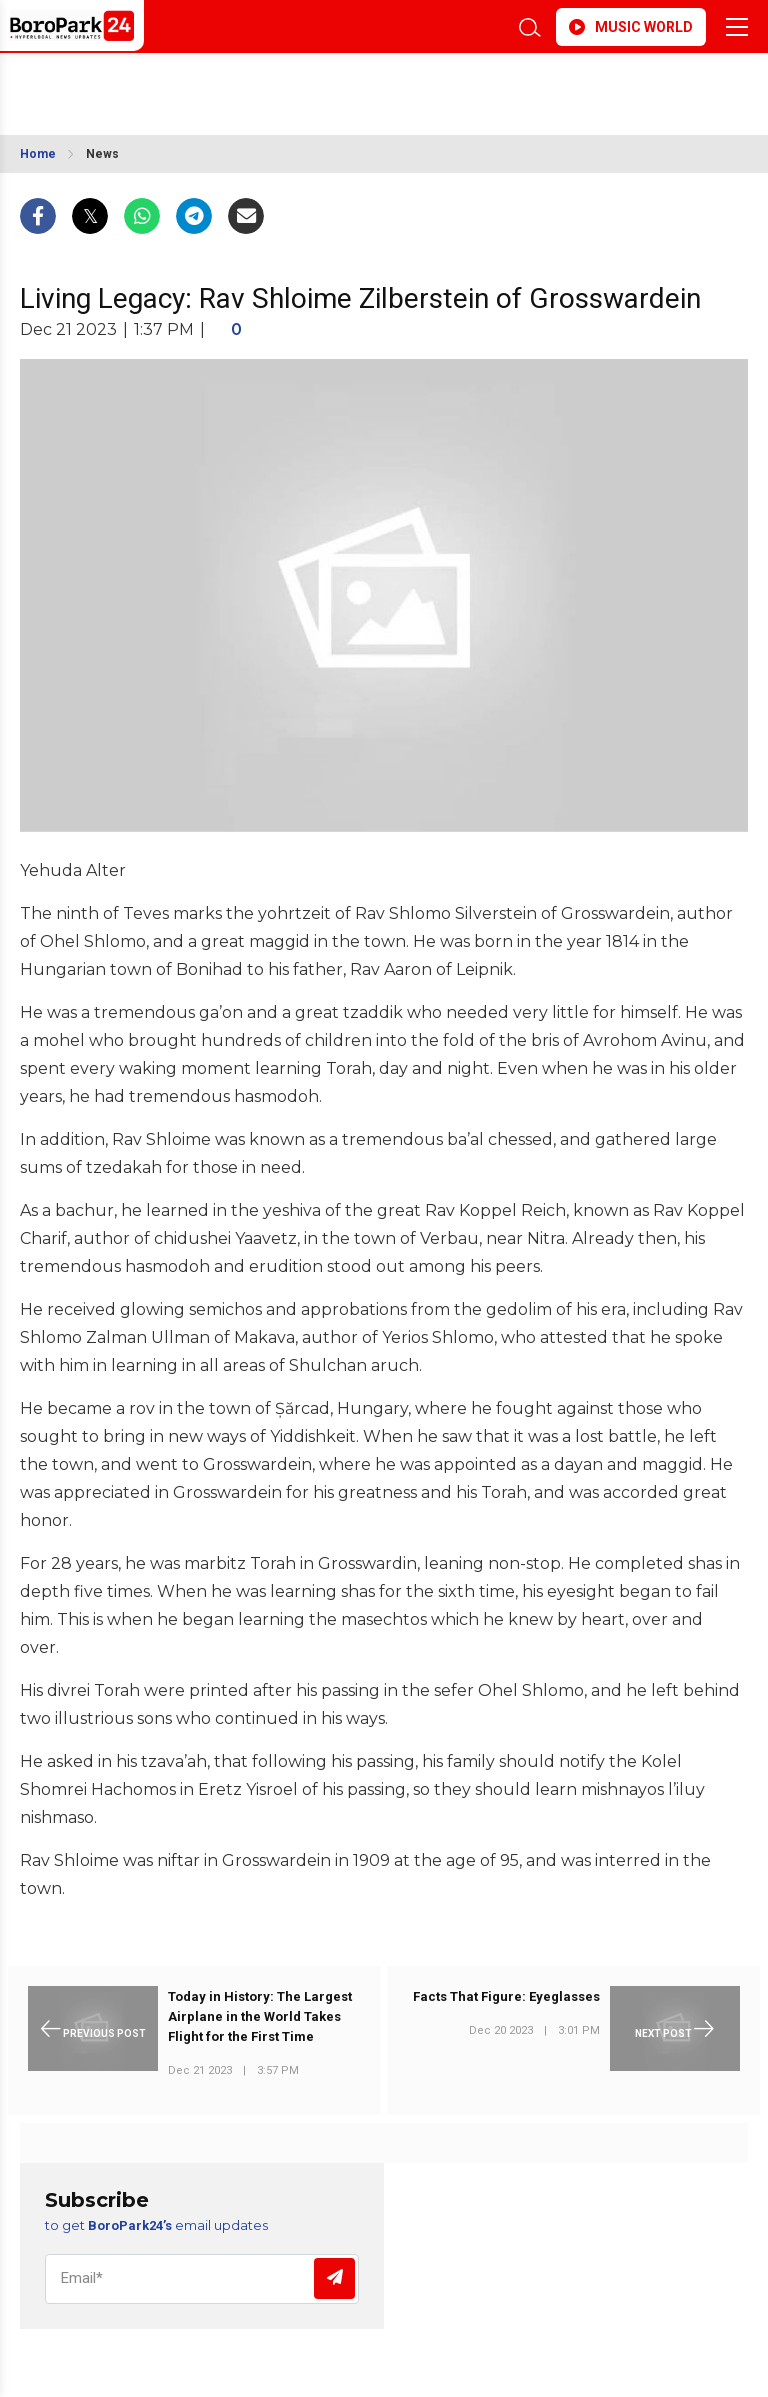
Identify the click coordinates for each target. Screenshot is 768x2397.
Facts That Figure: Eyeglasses (506, 1996)
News (102, 154)
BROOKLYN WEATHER (197, 84)
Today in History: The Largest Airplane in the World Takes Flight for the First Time (260, 2016)
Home (38, 154)
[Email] (202, 2279)
